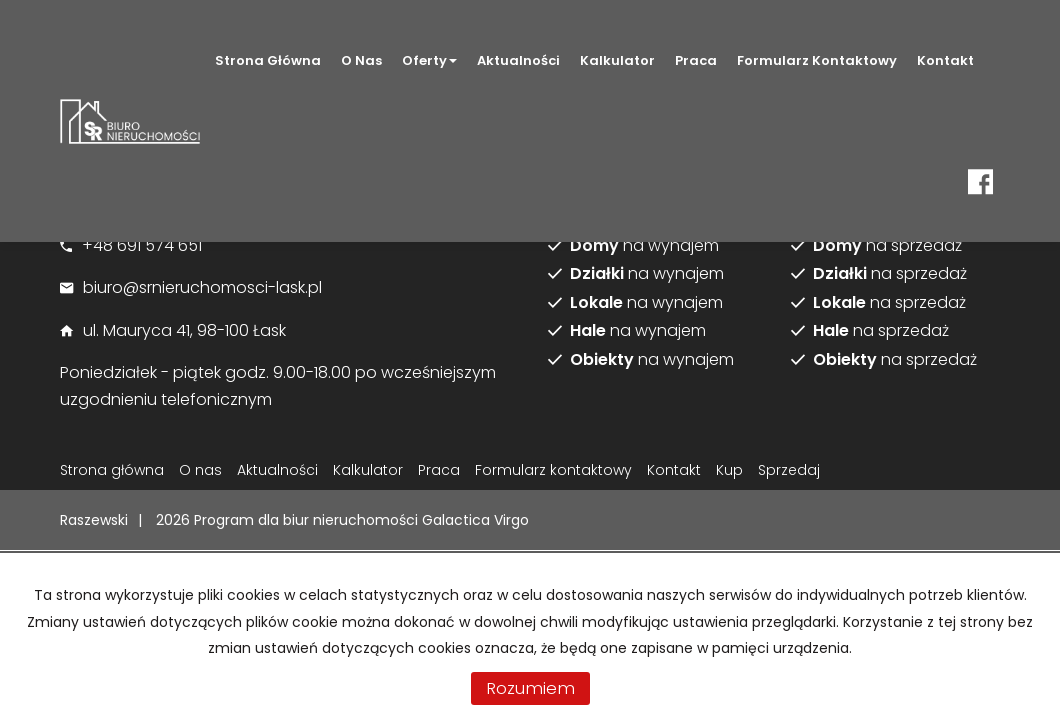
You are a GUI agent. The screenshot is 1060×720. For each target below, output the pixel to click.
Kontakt (945, 60)
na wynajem (644, 246)
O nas (361, 60)
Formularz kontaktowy (817, 60)
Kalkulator (617, 60)
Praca (696, 60)
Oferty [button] (429, 60)
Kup (729, 470)
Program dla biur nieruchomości (308, 520)
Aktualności (518, 60)
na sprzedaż (887, 246)
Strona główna (268, 60)
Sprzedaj (789, 470)
